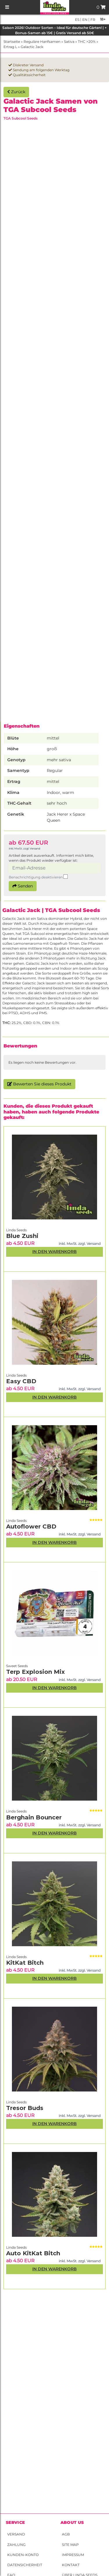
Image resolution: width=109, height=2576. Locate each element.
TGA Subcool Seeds (20, 118)
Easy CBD (21, 1381)
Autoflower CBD (31, 1526)
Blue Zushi (22, 1235)
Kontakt (71, 2565)
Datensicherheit (24, 2565)
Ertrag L (10, 47)
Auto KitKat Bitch (33, 2253)
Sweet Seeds (17, 1666)
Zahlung (16, 2544)
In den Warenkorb (54, 2269)
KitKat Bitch (25, 1962)
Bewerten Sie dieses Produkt (39, 1084)
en (84, 19)
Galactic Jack (32, 47)
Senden (22, 886)
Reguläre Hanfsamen (42, 41)
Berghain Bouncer (34, 1817)
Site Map (70, 2544)
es (77, 19)
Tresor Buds (24, 2108)
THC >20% (87, 41)
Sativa (69, 41)
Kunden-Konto (23, 2555)
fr (92, 19)
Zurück (16, 91)
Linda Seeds (16, 2247)
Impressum (73, 2555)
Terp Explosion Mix (35, 1671)
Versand (16, 2534)
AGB (66, 2534)
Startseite (11, 41)
